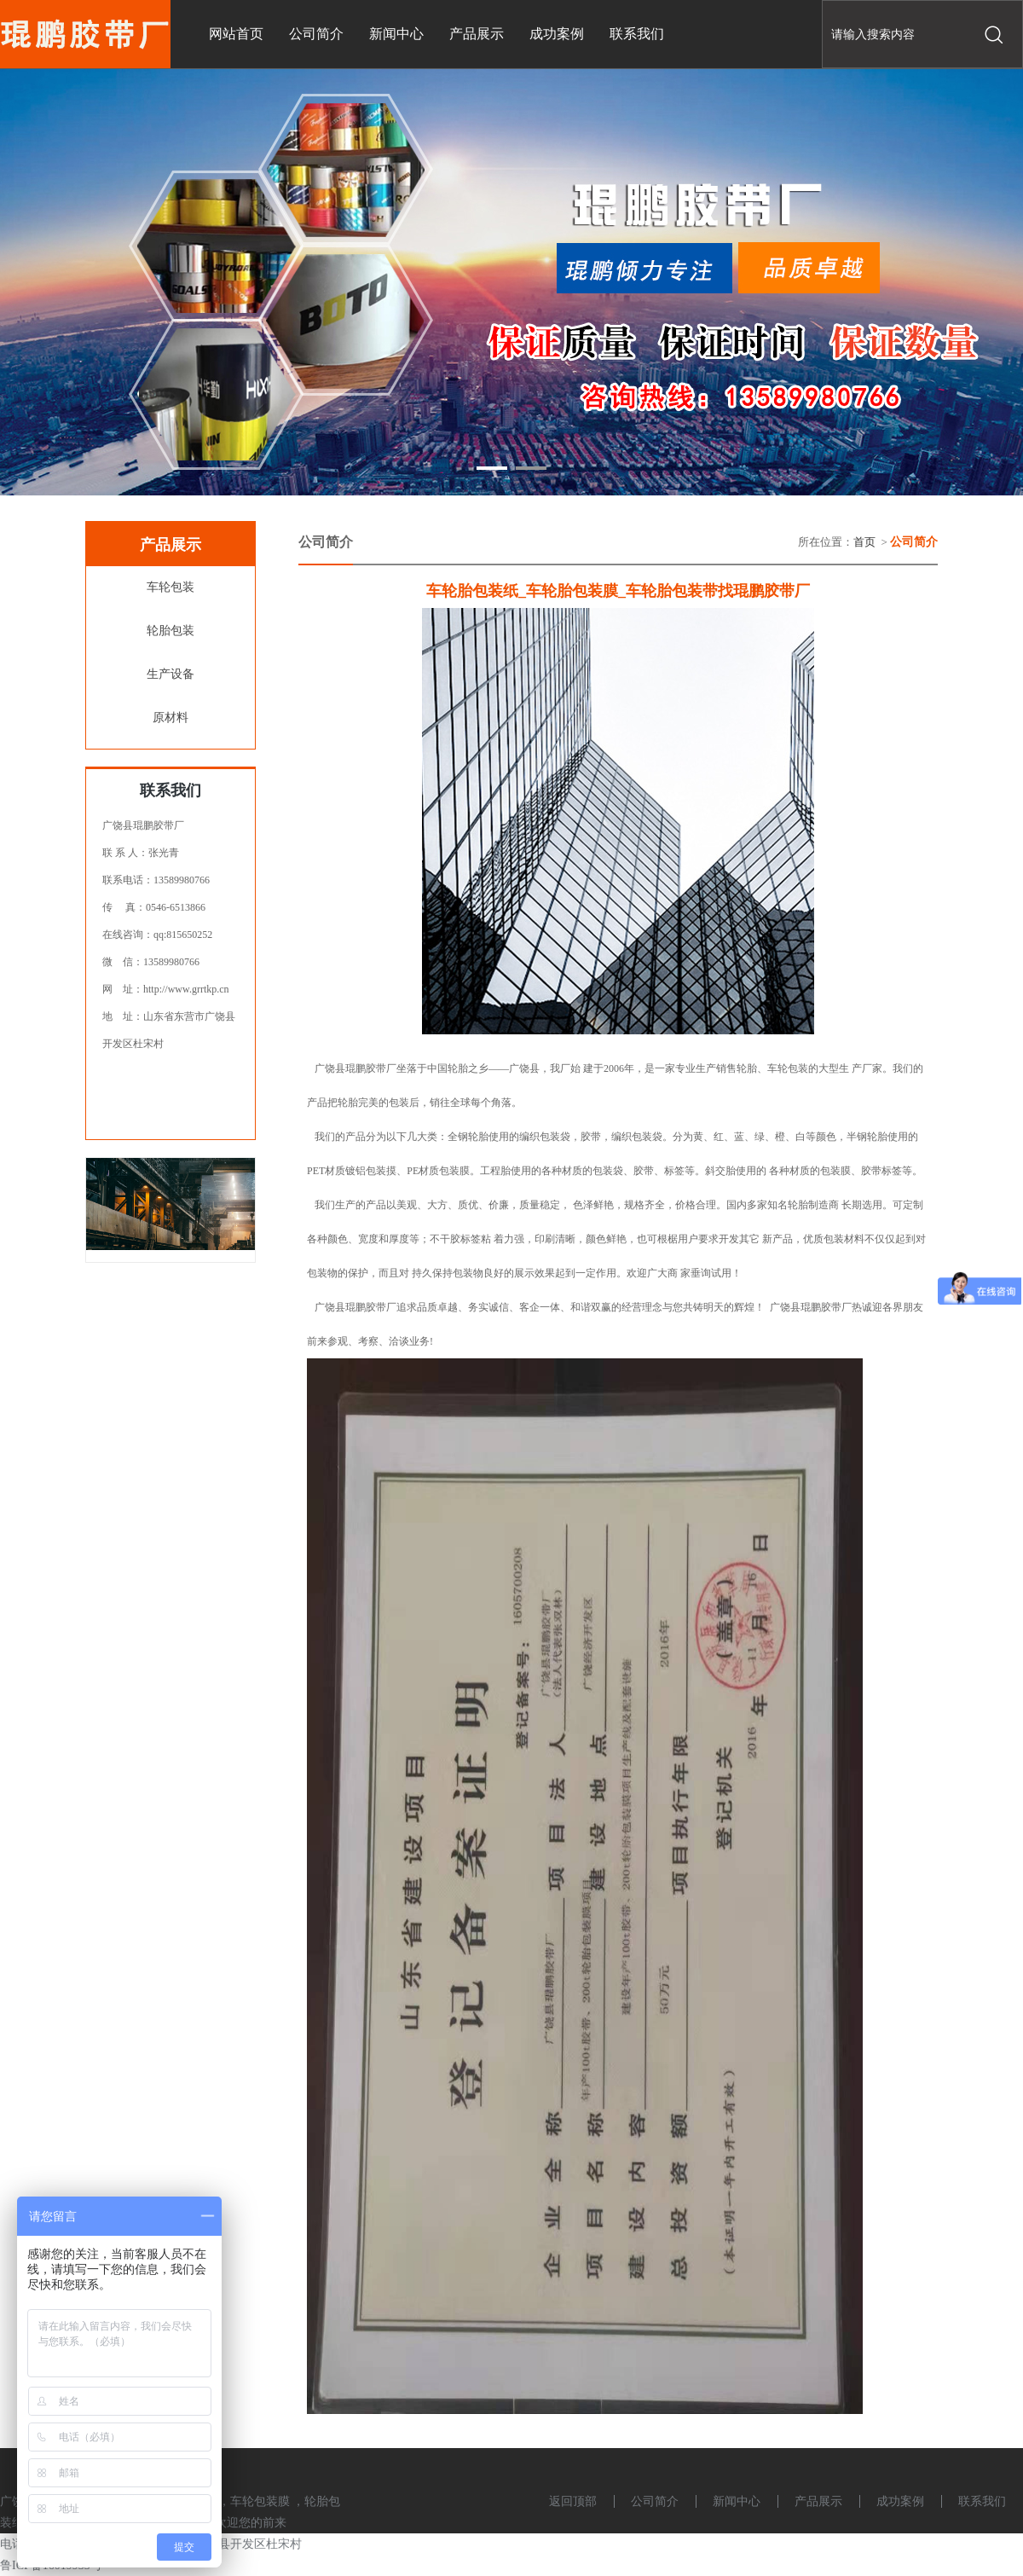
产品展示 (818, 2501)
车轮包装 (170, 587)
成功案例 (900, 2501)
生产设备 (170, 674)
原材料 (170, 717)
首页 (864, 541)
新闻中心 (736, 2501)
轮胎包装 (170, 630)
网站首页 (236, 33)
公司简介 (655, 2501)
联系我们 (982, 2501)
